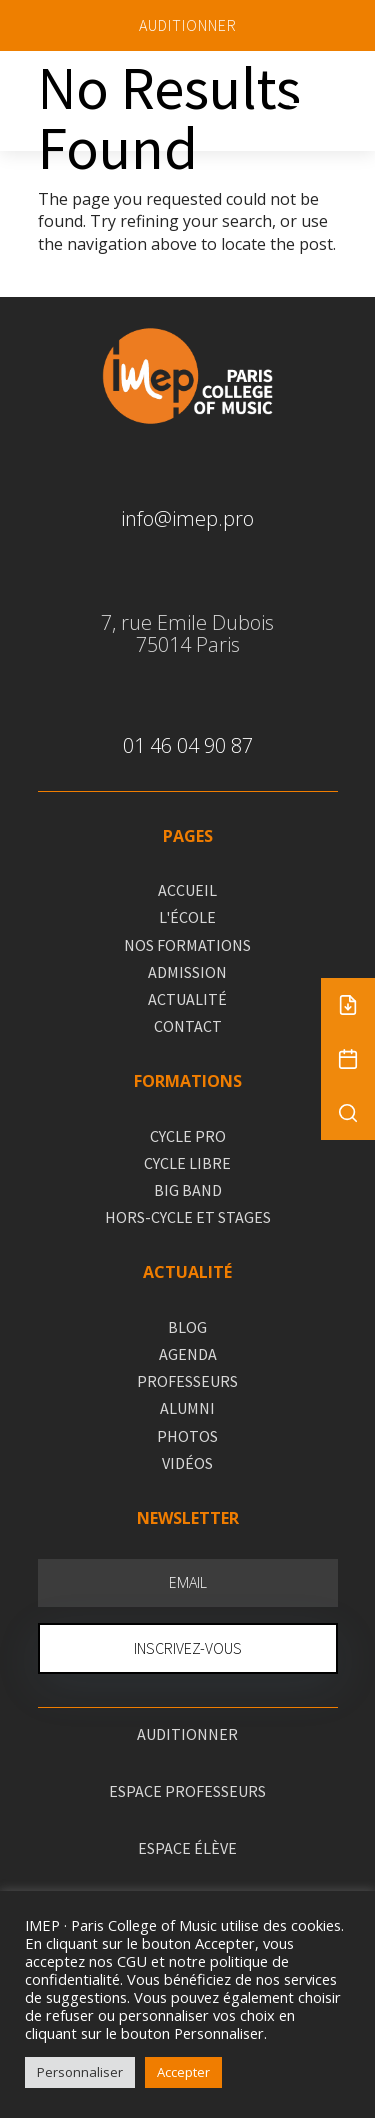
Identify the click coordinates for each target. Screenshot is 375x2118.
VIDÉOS (187, 1463)
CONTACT (188, 1026)
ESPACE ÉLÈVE (187, 1848)
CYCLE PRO (188, 1136)
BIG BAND (188, 1190)
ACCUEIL (187, 890)
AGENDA (188, 1354)
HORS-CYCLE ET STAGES (188, 1217)
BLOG (187, 1327)
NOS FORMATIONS (187, 945)
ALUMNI (187, 1408)
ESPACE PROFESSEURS (187, 1791)
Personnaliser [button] (80, 2072)
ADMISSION (187, 972)
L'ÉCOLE (187, 917)
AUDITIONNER (188, 25)
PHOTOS (187, 1436)
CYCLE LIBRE (187, 1163)
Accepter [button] (183, 2072)
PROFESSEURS (187, 1381)
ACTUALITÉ (187, 999)
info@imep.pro (187, 518)
